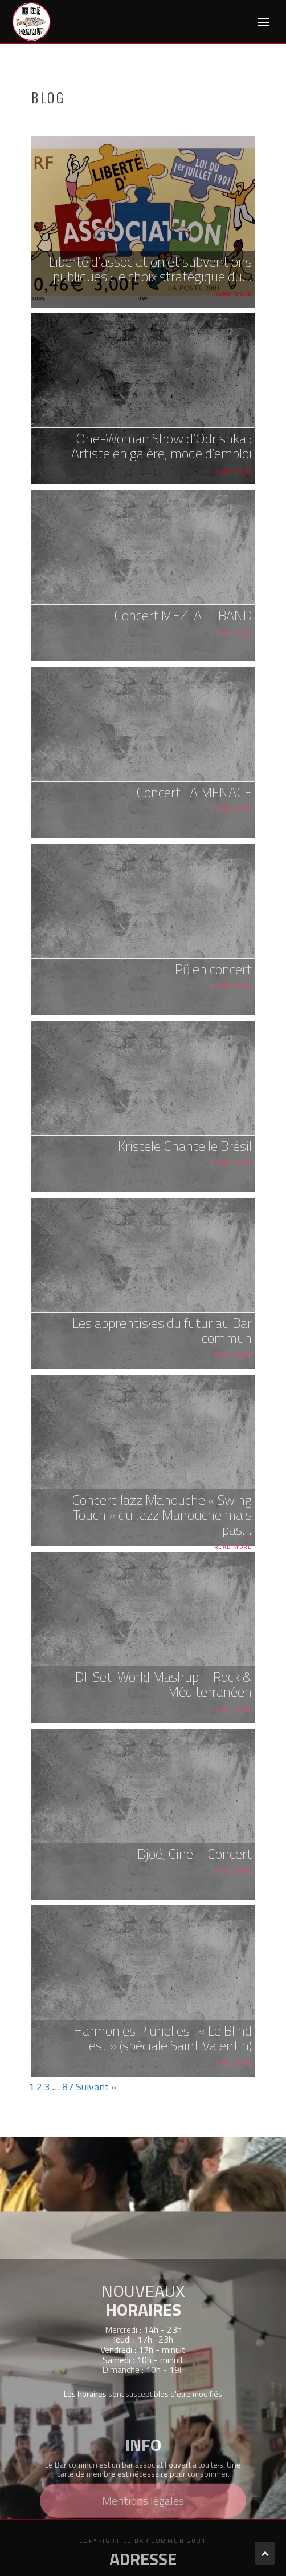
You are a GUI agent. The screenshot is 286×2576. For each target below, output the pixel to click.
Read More (233, 293)
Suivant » (96, 2086)
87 (67, 2086)
